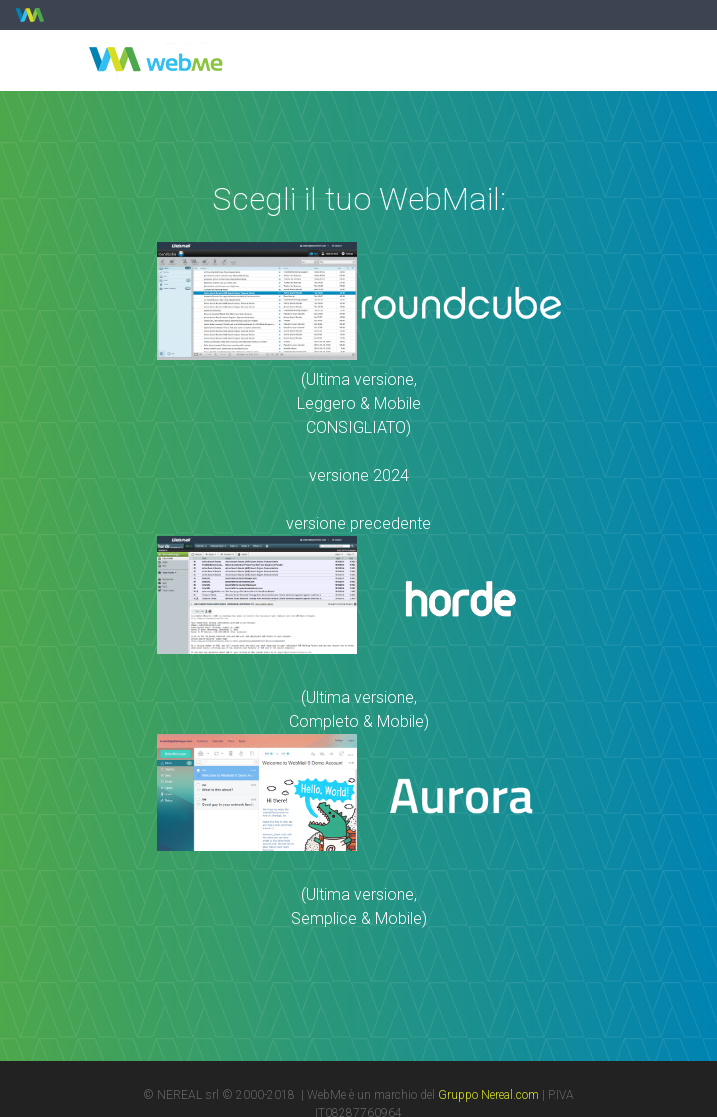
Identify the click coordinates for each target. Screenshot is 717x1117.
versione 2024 (359, 475)
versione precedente (358, 523)
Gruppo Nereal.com (488, 1095)
